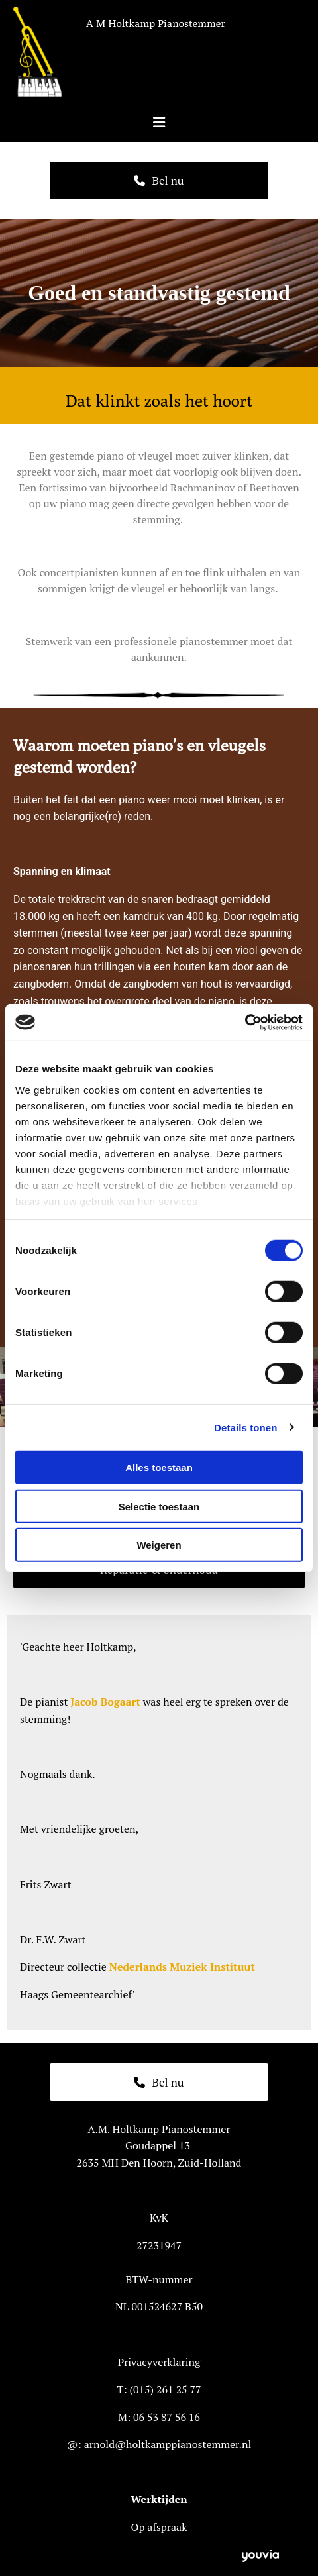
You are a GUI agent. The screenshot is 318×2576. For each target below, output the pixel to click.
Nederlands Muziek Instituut (182, 1966)
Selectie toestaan (159, 1506)
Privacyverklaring (159, 2362)
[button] (159, 180)
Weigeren (158, 1545)
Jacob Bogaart (105, 1701)
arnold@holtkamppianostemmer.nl (168, 2444)
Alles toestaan (159, 1467)
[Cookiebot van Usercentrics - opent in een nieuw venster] (245, 1022)
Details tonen (245, 1427)
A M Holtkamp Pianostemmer (155, 23)
